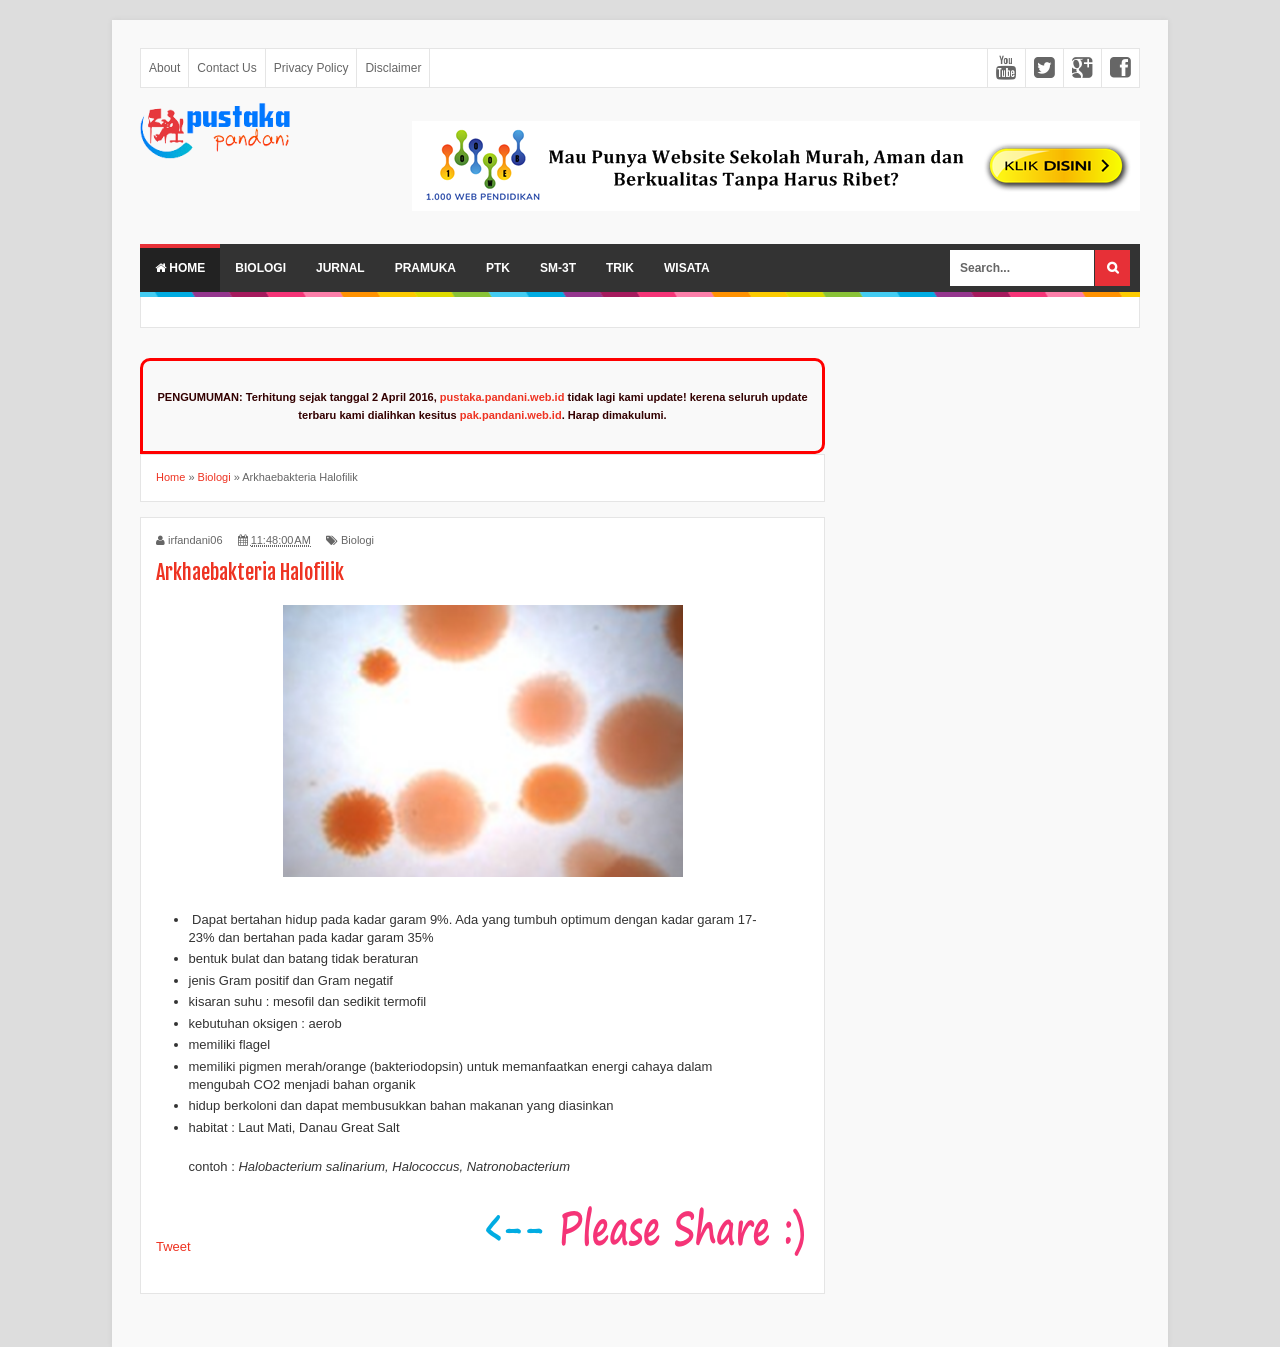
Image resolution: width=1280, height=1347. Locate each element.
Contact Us (226, 68)
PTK (498, 268)
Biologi (260, 268)
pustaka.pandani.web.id (502, 397)
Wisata (687, 268)
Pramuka (425, 268)
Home (180, 268)
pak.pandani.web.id (511, 415)
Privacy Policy (311, 68)
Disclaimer (393, 68)
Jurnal (340, 268)
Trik (620, 268)
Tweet (173, 1246)
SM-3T (558, 268)
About (164, 68)
